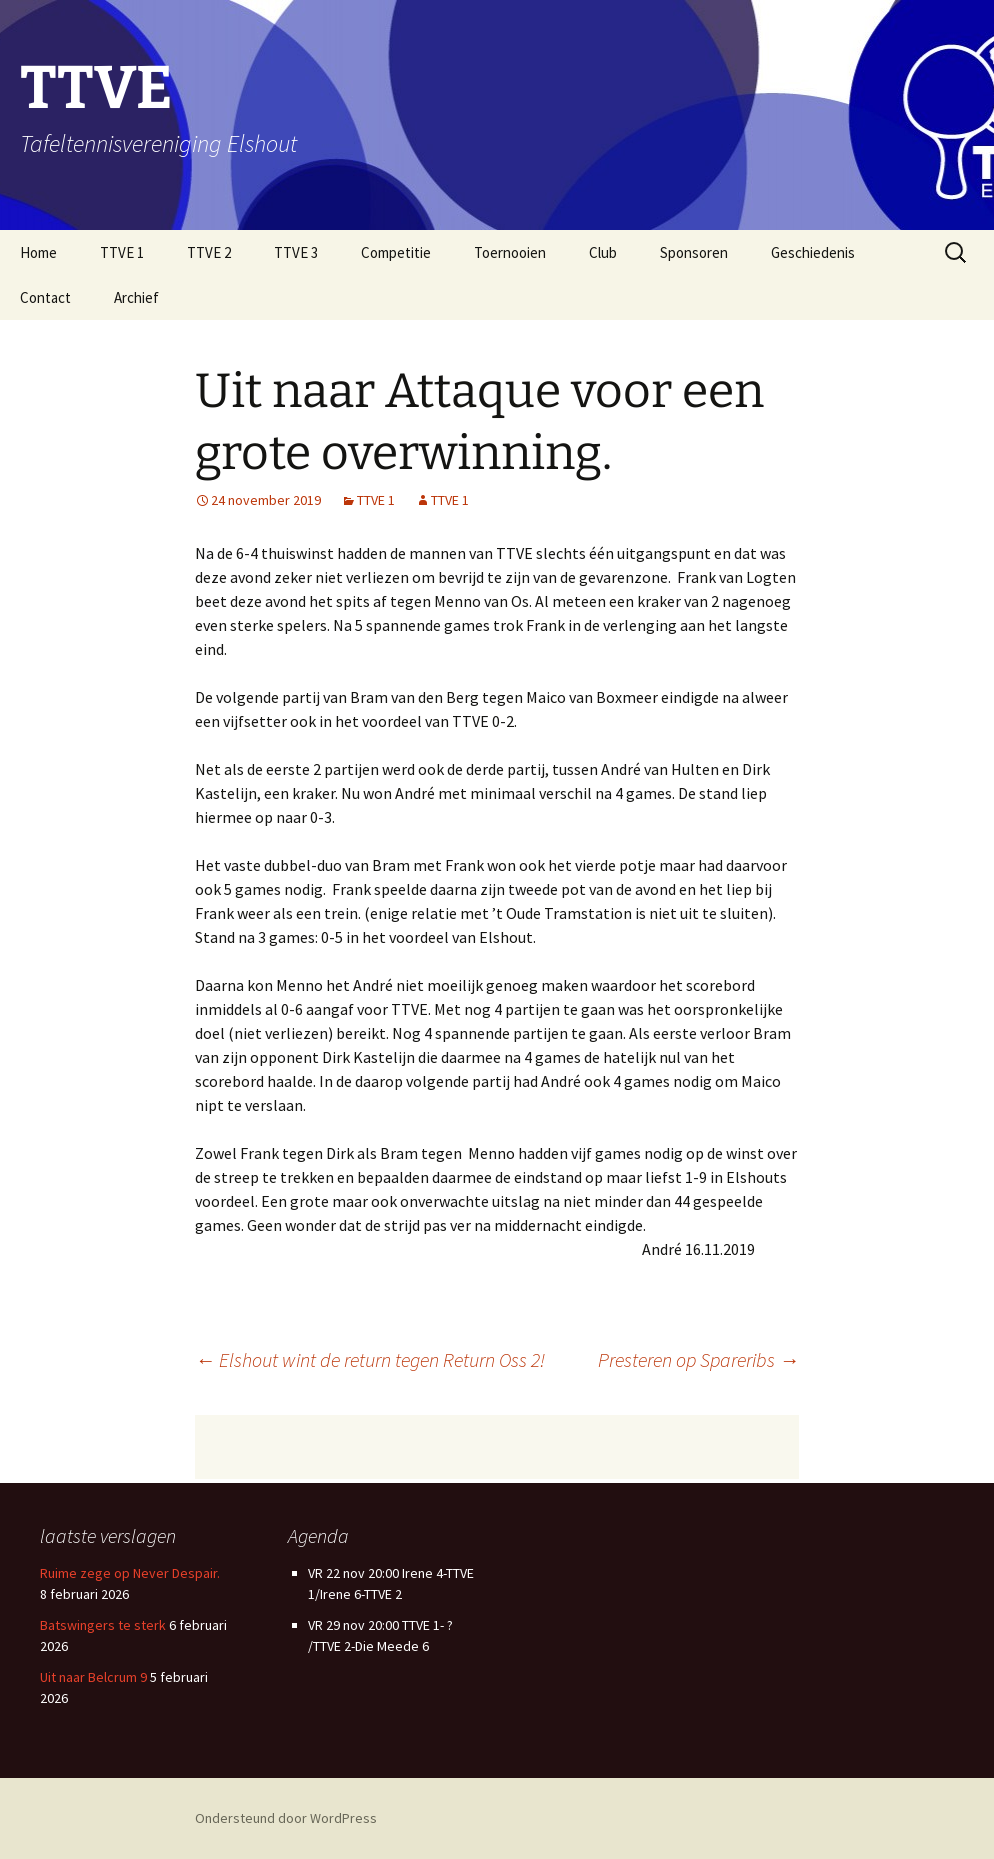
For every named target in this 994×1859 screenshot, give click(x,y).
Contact (45, 297)
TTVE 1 (122, 252)
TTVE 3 (296, 252)
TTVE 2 (209, 252)
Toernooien (510, 252)
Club (603, 252)
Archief (136, 297)
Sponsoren (694, 252)
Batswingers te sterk (103, 1625)
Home (38, 252)
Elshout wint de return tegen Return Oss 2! (370, 1359)
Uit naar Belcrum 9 (93, 1677)
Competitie (396, 252)
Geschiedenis (813, 252)
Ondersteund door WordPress (286, 1818)
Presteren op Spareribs (698, 1359)
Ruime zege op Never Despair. (130, 1573)
